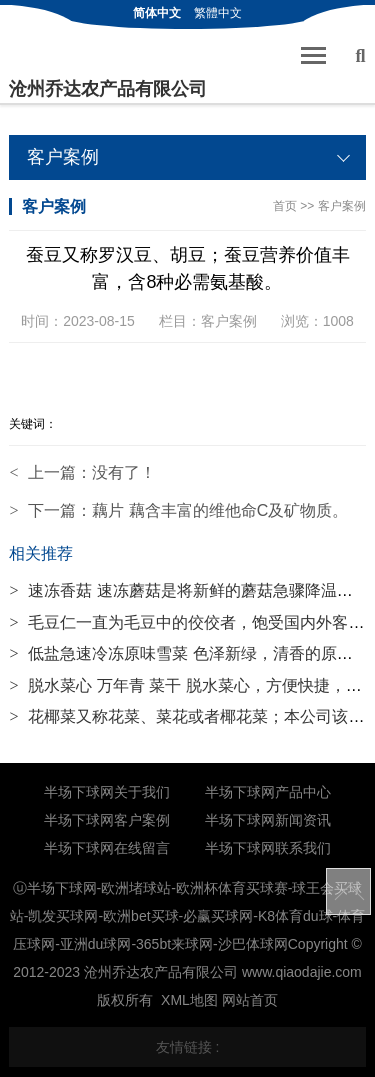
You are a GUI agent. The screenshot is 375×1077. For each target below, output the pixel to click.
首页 (285, 206)
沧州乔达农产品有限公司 (108, 89)
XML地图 (189, 1000)
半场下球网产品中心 (268, 792)
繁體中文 (218, 13)
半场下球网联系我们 (268, 848)
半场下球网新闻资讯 (268, 820)
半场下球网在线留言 (107, 848)
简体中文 (157, 13)
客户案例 (342, 206)
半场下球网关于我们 (107, 792)
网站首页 (250, 1000)
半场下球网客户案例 (107, 820)
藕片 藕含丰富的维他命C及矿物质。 (220, 510)
